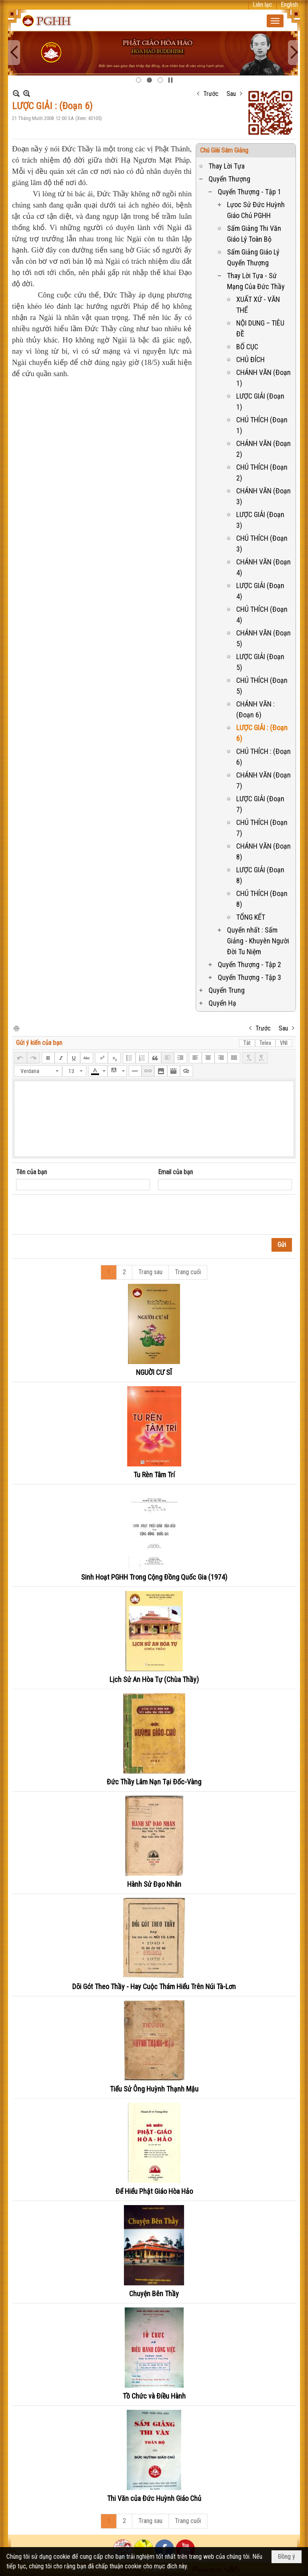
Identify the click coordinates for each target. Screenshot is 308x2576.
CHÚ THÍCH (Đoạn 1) (262, 425)
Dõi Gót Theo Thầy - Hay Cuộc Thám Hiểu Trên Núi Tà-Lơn (154, 1986)
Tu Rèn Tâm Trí (154, 1474)
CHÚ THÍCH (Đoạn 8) (262, 898)
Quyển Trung (227, 990)
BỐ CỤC (247, 346)
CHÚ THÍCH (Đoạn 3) (262, 543)
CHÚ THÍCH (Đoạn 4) (262, 614)
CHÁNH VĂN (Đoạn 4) (263, 567)
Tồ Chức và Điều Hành (154, 2396)
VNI (284, 1043)
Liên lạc (262, 4)
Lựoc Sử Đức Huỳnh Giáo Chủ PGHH (256, 210)
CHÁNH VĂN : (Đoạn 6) (255, 709)
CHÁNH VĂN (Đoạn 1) (263, 377)
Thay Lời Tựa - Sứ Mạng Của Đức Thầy (256, 281)
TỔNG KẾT (250, 917)
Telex (265, 1043)
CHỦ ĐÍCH (250, 359)
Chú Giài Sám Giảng (224, 150)
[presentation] (77, 1214)
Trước (211, 94)
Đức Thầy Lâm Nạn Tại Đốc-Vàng (154, 1782)
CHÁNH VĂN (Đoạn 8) (263, 851)
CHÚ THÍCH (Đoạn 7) (262, 827)
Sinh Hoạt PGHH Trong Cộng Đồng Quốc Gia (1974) (154, 1577)
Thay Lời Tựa (227, 166)
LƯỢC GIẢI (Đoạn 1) (260, 401)
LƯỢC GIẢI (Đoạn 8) (260, 875)
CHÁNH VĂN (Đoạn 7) (263, 780)
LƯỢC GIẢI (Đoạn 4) (260, 591)
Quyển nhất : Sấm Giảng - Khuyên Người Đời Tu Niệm (258, 941)
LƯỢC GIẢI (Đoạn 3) (260, 519)
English (289, 4)
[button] (275, 21)
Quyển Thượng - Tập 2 (249, 964)
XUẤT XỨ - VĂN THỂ (258, 304)
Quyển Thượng (229, 179)
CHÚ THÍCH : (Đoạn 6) (263, 756)
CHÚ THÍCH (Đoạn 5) (262, 685)
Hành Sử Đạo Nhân (154, 1884)
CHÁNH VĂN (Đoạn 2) (263, 448)
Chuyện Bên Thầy (154, 2293)
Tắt (247, 1043)
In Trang (16, 1028)
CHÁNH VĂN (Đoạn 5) (263, 638)
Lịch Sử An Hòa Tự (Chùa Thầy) (154, 1679)
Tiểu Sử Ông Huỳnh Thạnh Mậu (154, 2089)
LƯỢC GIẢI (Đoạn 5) (260, 662)
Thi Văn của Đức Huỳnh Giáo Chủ (154, 2498)
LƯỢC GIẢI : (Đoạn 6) (262, 733)
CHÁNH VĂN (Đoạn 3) (263, 496)
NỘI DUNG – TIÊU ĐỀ (260, 328)
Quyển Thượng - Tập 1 (249, 191)
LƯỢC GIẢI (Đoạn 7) (260, 804)
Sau (231, 94)
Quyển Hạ (222, 1003)
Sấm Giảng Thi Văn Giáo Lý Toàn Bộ (254, 233)
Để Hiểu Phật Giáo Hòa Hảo (154, 2191)
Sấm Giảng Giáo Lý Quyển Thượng (253, 257)
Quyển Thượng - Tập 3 (249, 977)
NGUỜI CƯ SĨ (154, 1372)
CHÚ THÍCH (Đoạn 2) (262, 472)
